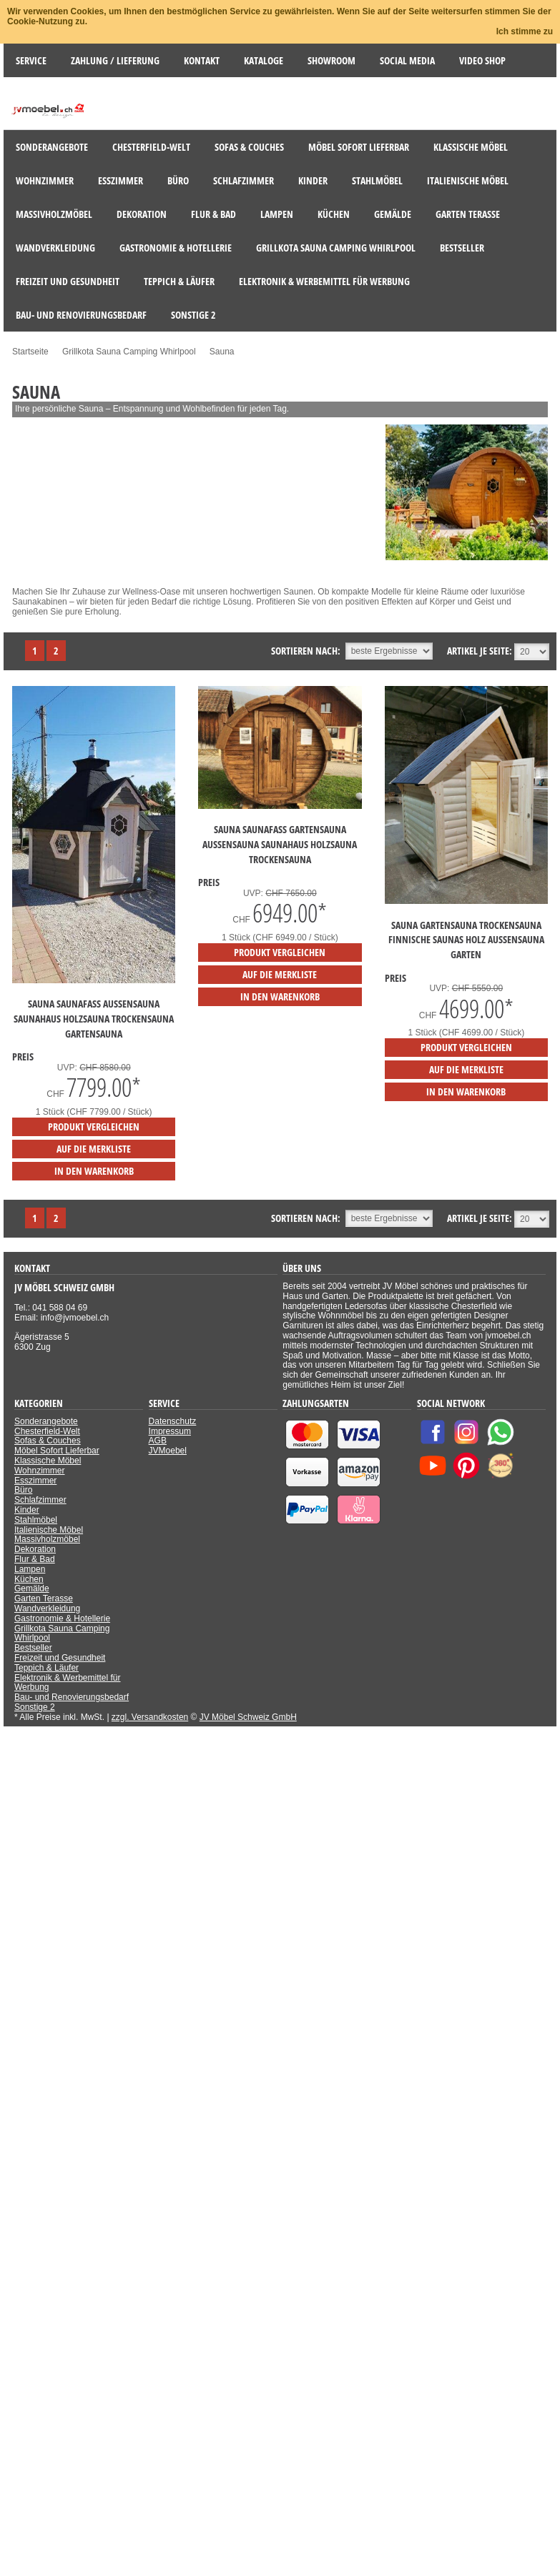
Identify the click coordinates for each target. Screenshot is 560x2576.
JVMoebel (168, 1451)
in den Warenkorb (94, 1171)
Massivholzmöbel (47, 1539)
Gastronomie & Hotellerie (62, 1618)
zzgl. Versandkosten (150, 1717)
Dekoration (35, 1549)
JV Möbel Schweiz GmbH (248, 1717)
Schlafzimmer (40, 1500)
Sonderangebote (46, 1421)
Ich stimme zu (524, 31)
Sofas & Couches (47, 1441)
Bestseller (33, 1648)
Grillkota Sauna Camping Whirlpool (61, 1633)
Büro (23, 1490)
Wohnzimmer (39, 1471)
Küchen (29, 1579)
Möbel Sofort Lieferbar (56, 1451)
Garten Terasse (43, 1598)
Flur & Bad (34, 1559)
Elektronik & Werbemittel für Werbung (67, 1683)
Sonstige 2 (34, 1707)
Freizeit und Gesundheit (59, 1658)
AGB (158, 1441)
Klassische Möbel (47, 1461)
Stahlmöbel (35, 1520)
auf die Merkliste (94, 1148)
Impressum (170, 1431)
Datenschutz (173, 1421)
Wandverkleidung (47, 1608)
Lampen (29, 1569)
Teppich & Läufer (46, 1668)
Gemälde (31, 1588)
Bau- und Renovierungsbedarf (71, 1697)
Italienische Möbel (48, 1530)
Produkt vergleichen (93, 1126)
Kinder (26, 1510)
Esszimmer (35, 1481)
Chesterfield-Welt (47, 1431)
